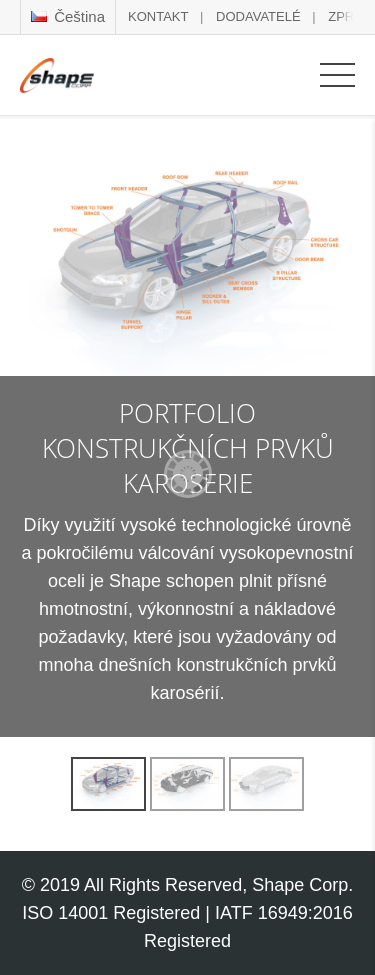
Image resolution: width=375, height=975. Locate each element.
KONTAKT (158, 16)
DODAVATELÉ (258, 16)
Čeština (68, 16)
